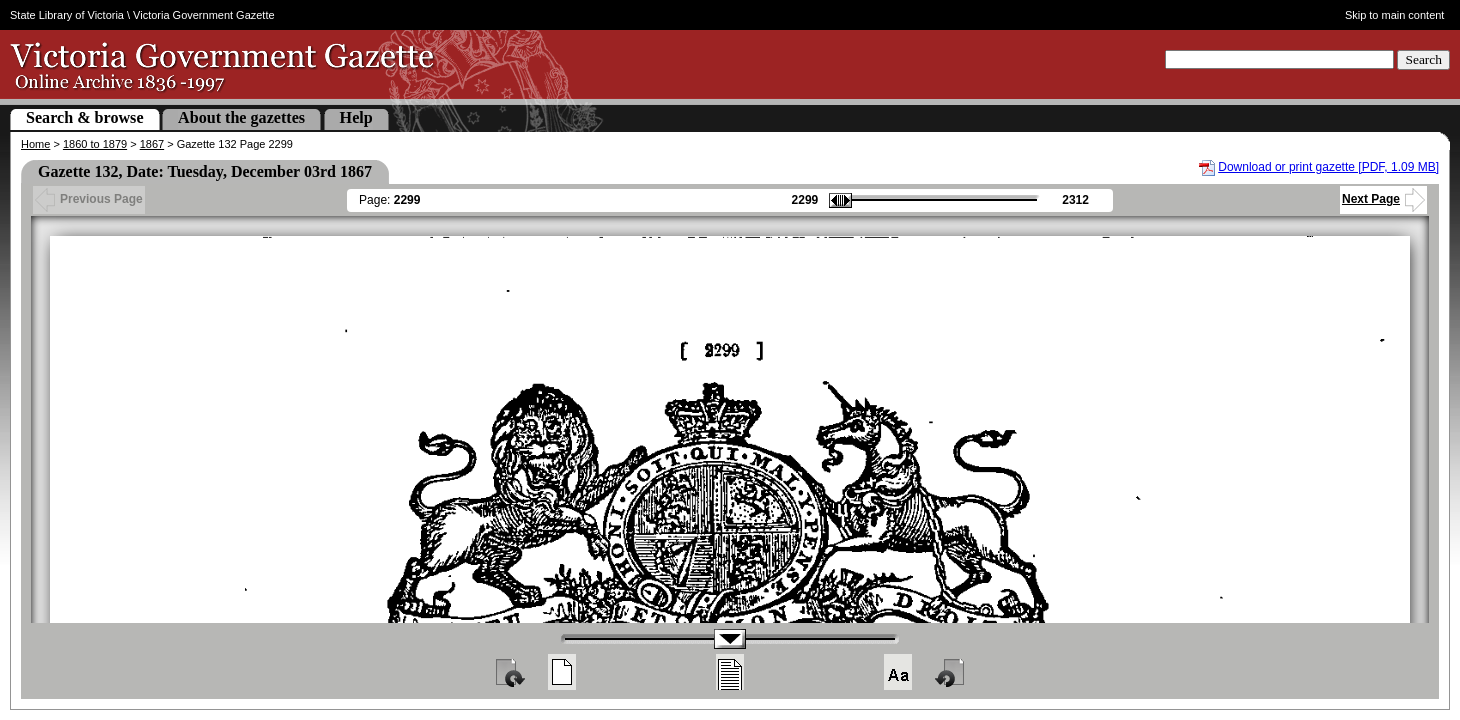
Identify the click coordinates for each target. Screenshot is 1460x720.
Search (1423, 59)
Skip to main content (1395, 15)
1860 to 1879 (95, 144)
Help (356, 117)
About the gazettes (241, 117)
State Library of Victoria (67, 15)
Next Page (1383, 199)
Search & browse (85, 117)
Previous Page (89, 199)
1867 (152, 144)
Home (35, 144)
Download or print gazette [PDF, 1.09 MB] (1328, 167)
